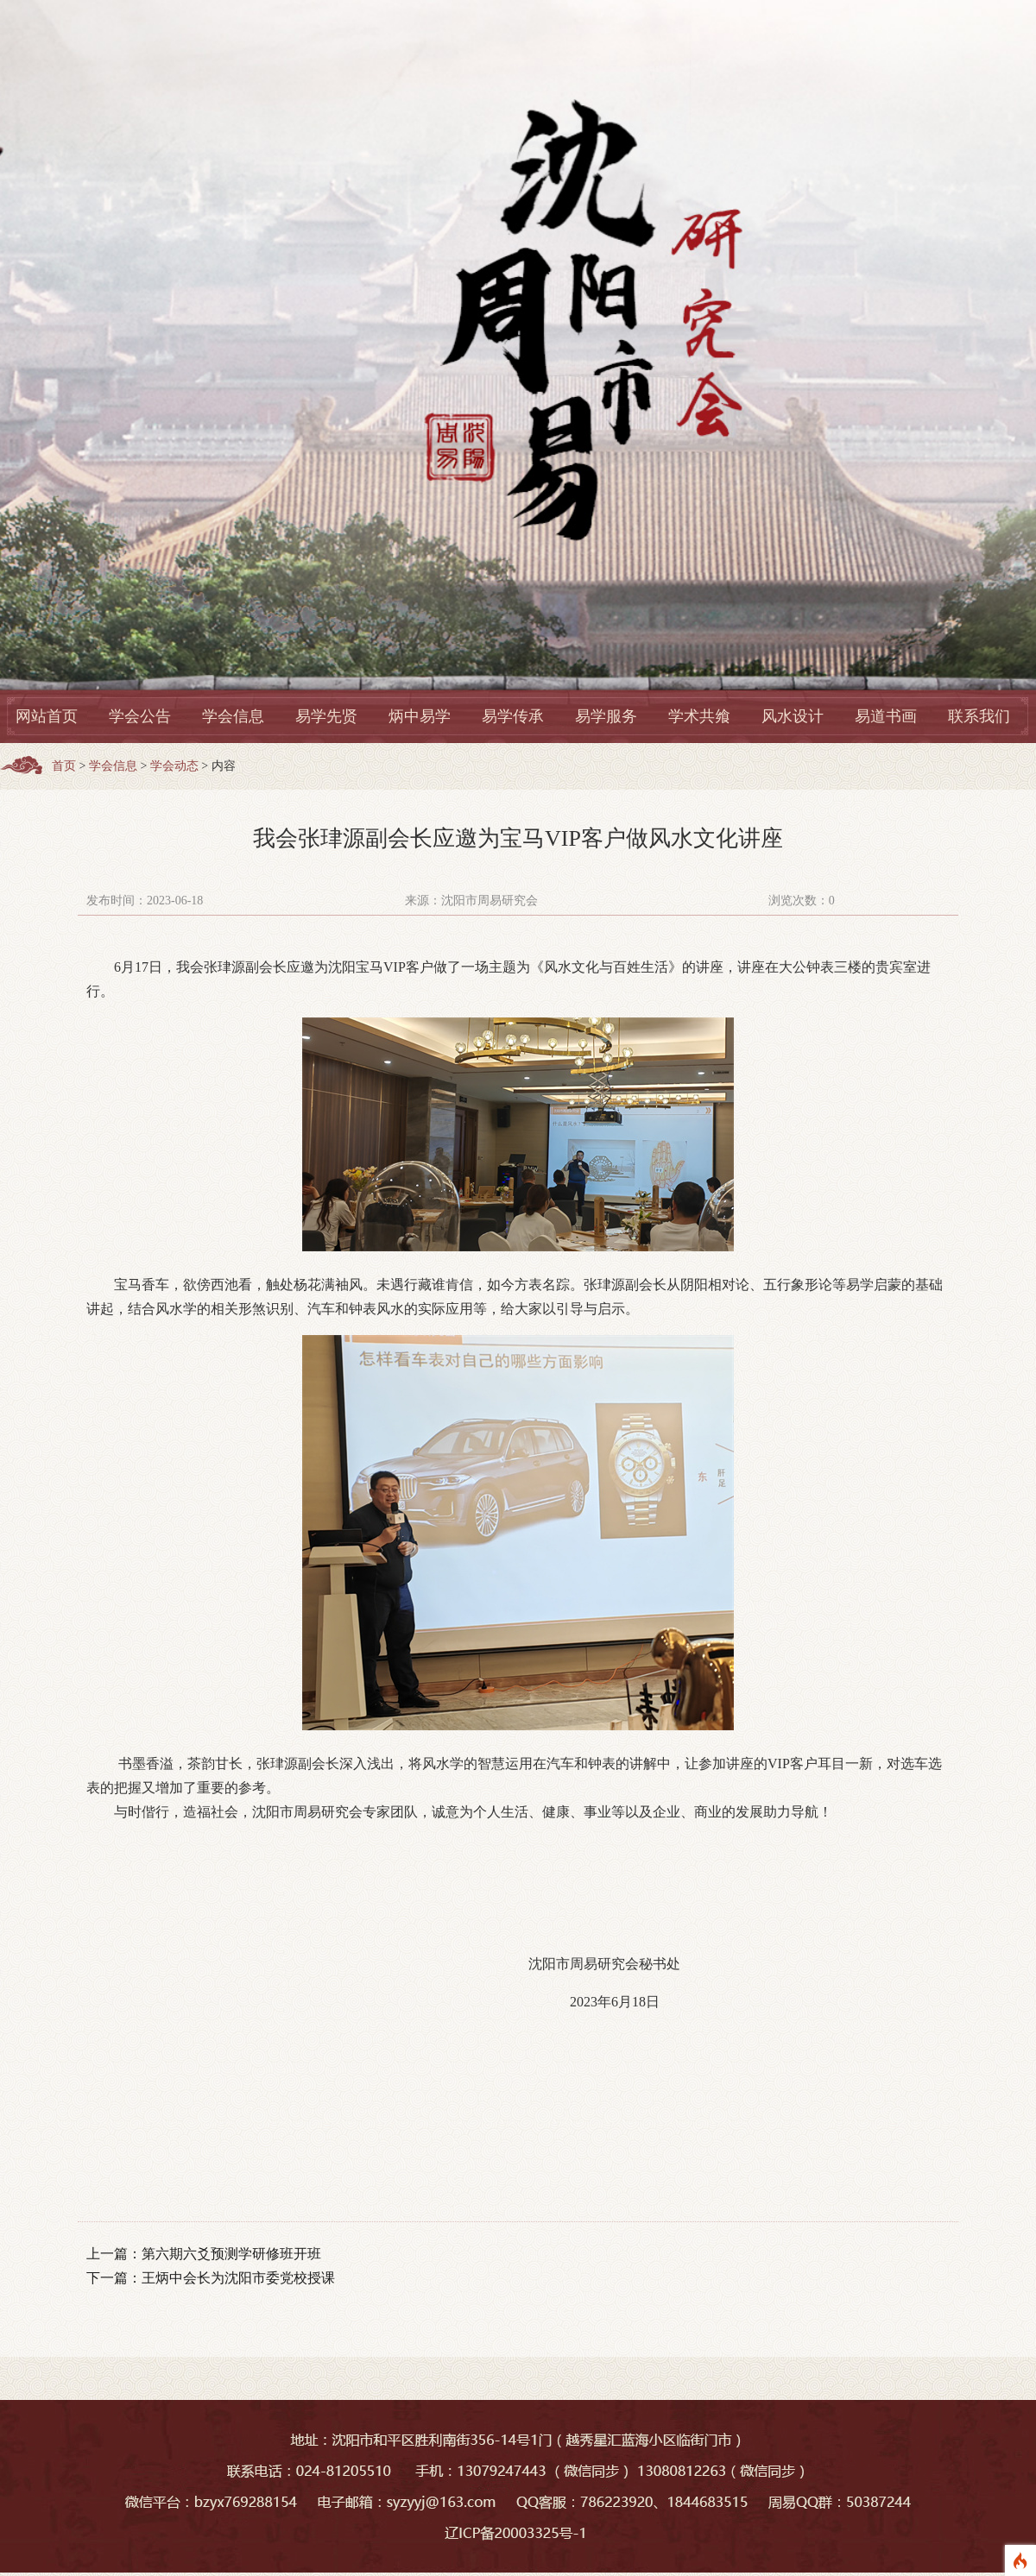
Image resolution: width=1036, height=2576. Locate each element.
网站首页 (47, 716)
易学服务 (606, 716)
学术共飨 (699, 716)
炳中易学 (419, 716)
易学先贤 (326, 716)
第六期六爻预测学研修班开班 (231, 2253)
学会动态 (174, 765)
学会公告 (140, 716)
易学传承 (513, 716)
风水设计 (792, 716)
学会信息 (233, 716)
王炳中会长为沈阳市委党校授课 (238, 2278)
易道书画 (886, 716)
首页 (64, 765)
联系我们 (979, 716)
